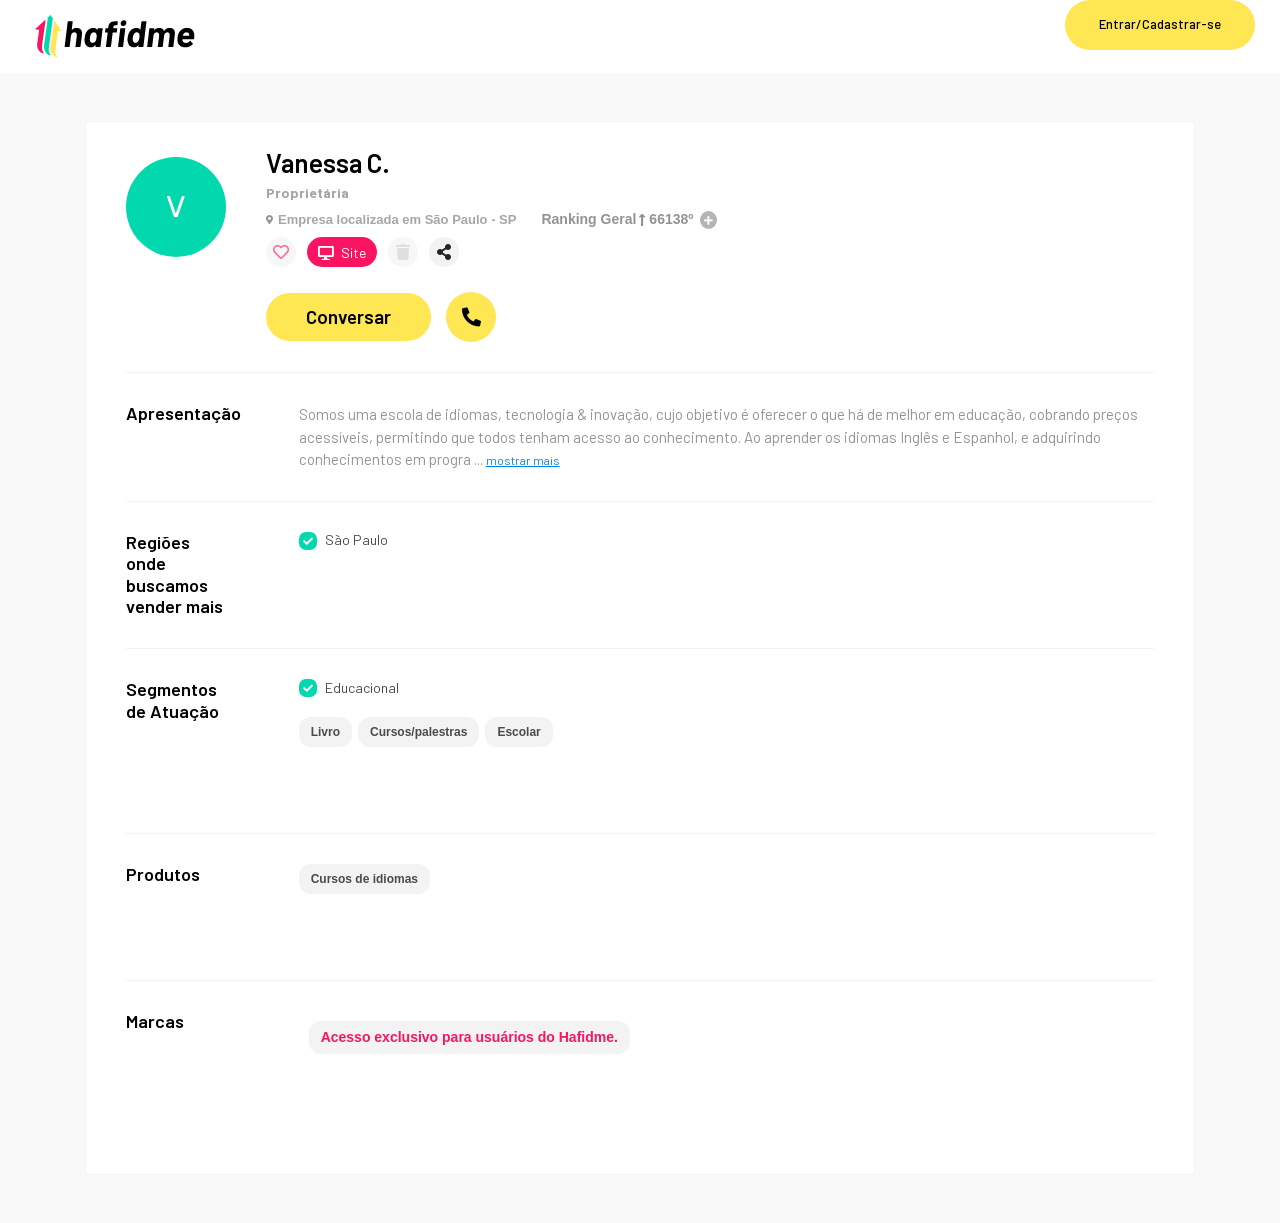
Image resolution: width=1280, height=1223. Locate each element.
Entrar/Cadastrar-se (1160, 24)
